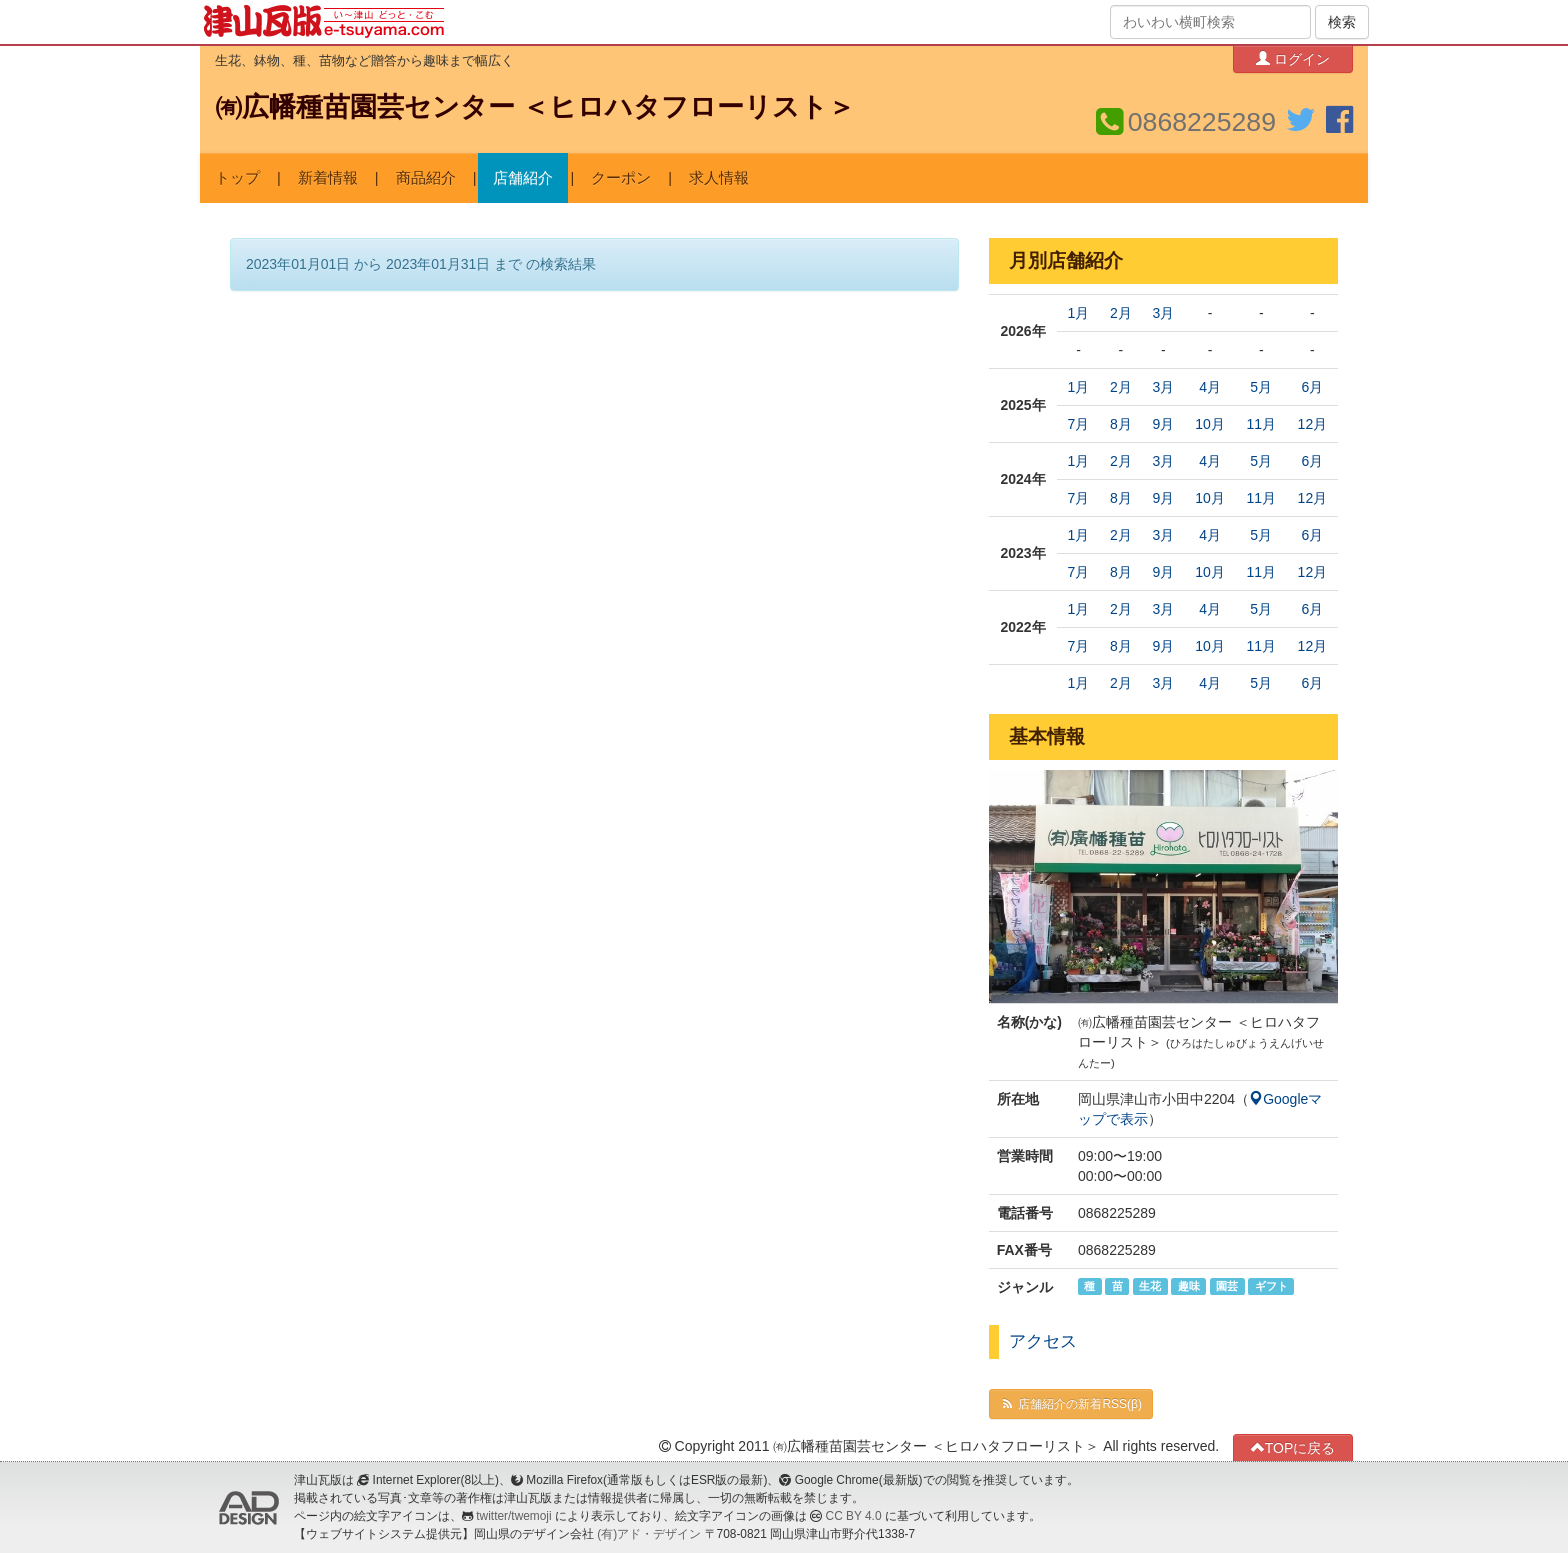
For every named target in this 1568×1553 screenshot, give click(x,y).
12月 (1313, 424)
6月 (1312, 387)
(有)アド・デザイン (649, 1534)
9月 (1163, 424)
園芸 (1227, 1286)
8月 (1121, 424)
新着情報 (328, 178)
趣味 (1189, 1286)
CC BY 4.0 (854, 1516)
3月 (1163, 313)
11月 (1261, 424)
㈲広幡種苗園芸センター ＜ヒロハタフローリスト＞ (535, 107)
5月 (1261, 387)
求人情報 (719, 178)
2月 (1121, 313)
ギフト (1271, 1286)
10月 (1210, 424)
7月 (1079, 424)
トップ (237, 178)
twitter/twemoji (513, 1516)
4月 (1210, 387)
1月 (1079, 313)
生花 (1150, 1286)
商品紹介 (426, 178)
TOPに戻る (1293, 1447)
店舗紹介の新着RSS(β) (1071, 1404)
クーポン (621, 178)
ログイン (1293, 58)
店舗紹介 (523, 178)
